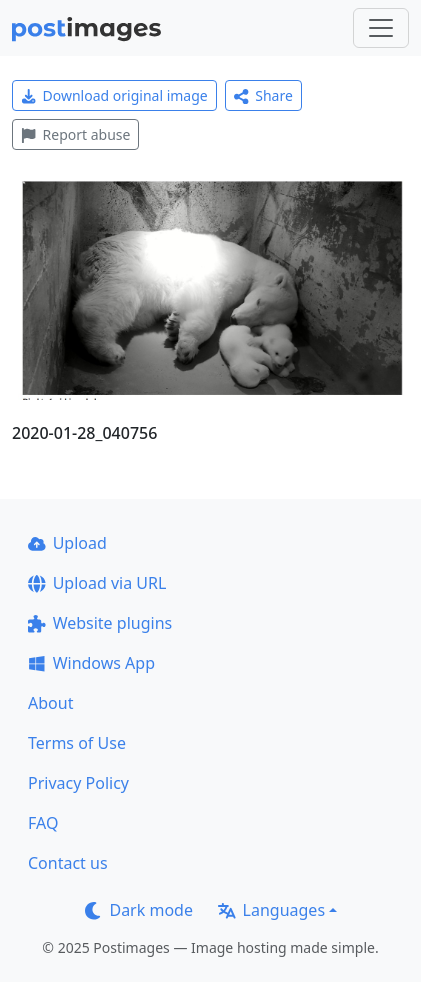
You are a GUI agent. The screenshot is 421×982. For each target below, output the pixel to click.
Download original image (114, 95)
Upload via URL (97, 583)
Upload (67, 543)
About (50, 703)
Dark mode (139, 910)
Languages (271, 910)
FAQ (43, 823)
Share (263, 95)
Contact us (68, 863)
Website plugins (100, 623)
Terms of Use (77, 743)
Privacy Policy (78, 783)
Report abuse (75, 134)
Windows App (91, 663)
